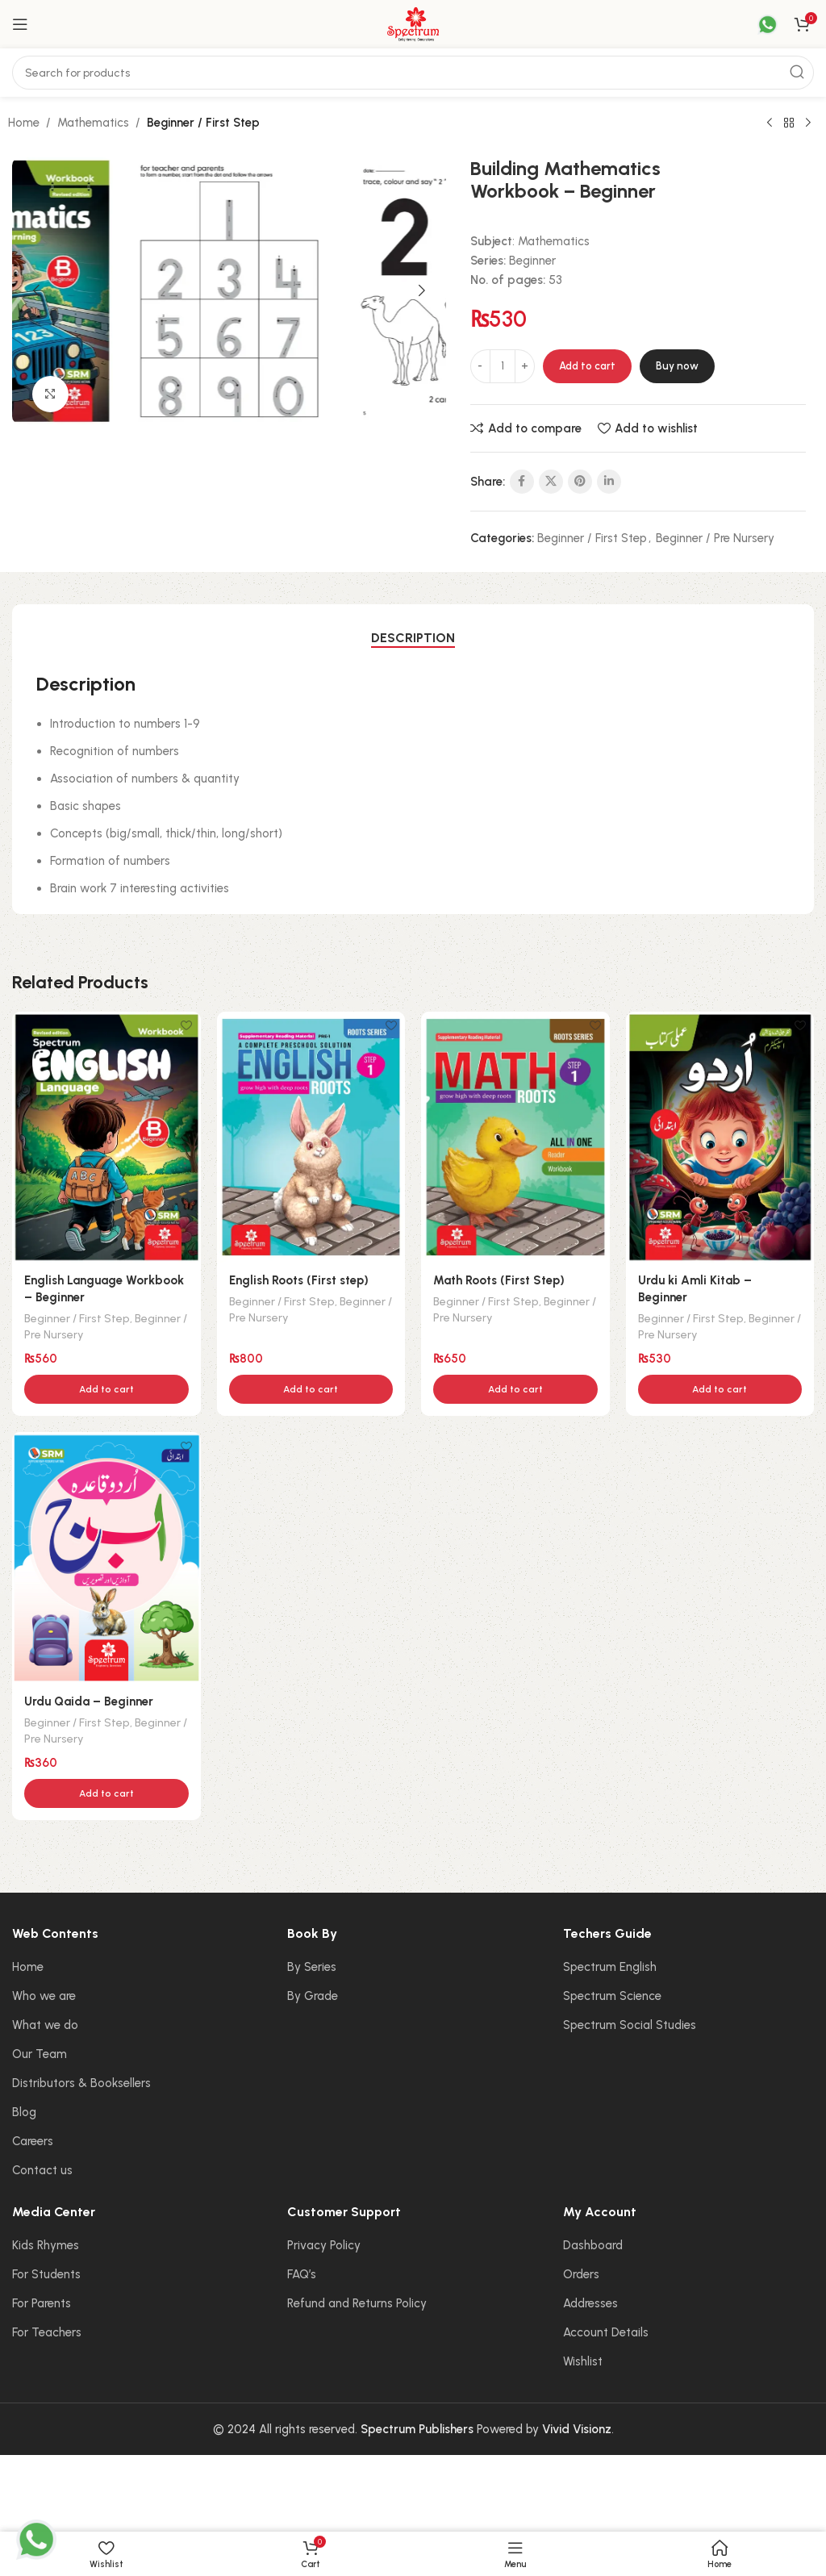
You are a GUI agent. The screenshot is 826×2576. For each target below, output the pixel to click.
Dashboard (593, 2245)
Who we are (44, 1996)
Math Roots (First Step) (499, 1280)
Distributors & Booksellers (81, 2083)
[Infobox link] (757, 25)
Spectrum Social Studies (629, 2025)
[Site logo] (413, 23)
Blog (24, 2112)
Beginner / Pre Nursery (715, 538)
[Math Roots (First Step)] (515, 1137)
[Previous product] (769, 123)
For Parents (41, 2303)
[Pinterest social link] (580, 482)
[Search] (413, 73)
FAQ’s (301, 2274)
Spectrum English (610, 1967)
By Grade (312, 1996)
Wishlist (583, 2361)
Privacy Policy (324, 2245)
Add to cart (587, 366)
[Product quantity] (502, 366)
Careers (32, 2141)
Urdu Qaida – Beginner (88, 1701)
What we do (45, 2025)
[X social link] (551, 482)
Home (24, 122)
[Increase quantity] (525, 366)
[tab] (413, 637)
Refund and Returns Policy (357, 2303)
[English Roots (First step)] (311, 1137)
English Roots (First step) (299, 1280)
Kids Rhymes (45, 2245)
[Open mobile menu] (20, 24)
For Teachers (46, 2332)
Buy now (677, 366)
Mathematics (93, 122)
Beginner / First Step (203, 122)
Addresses (590, 2303)
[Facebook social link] (522, 482)
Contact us (42, 2170)
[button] (36, 290)
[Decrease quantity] (480, 366)
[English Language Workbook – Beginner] (106, 1137)
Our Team (39, 2054)
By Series (311, 1967)
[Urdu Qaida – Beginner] (106, 1557)
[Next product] (808, 123)
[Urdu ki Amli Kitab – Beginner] (720, 1137)
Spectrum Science (612, 1996)
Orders (581, 2274)
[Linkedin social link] (609, 482)
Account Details (606, 2332)
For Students (46, 2274)
